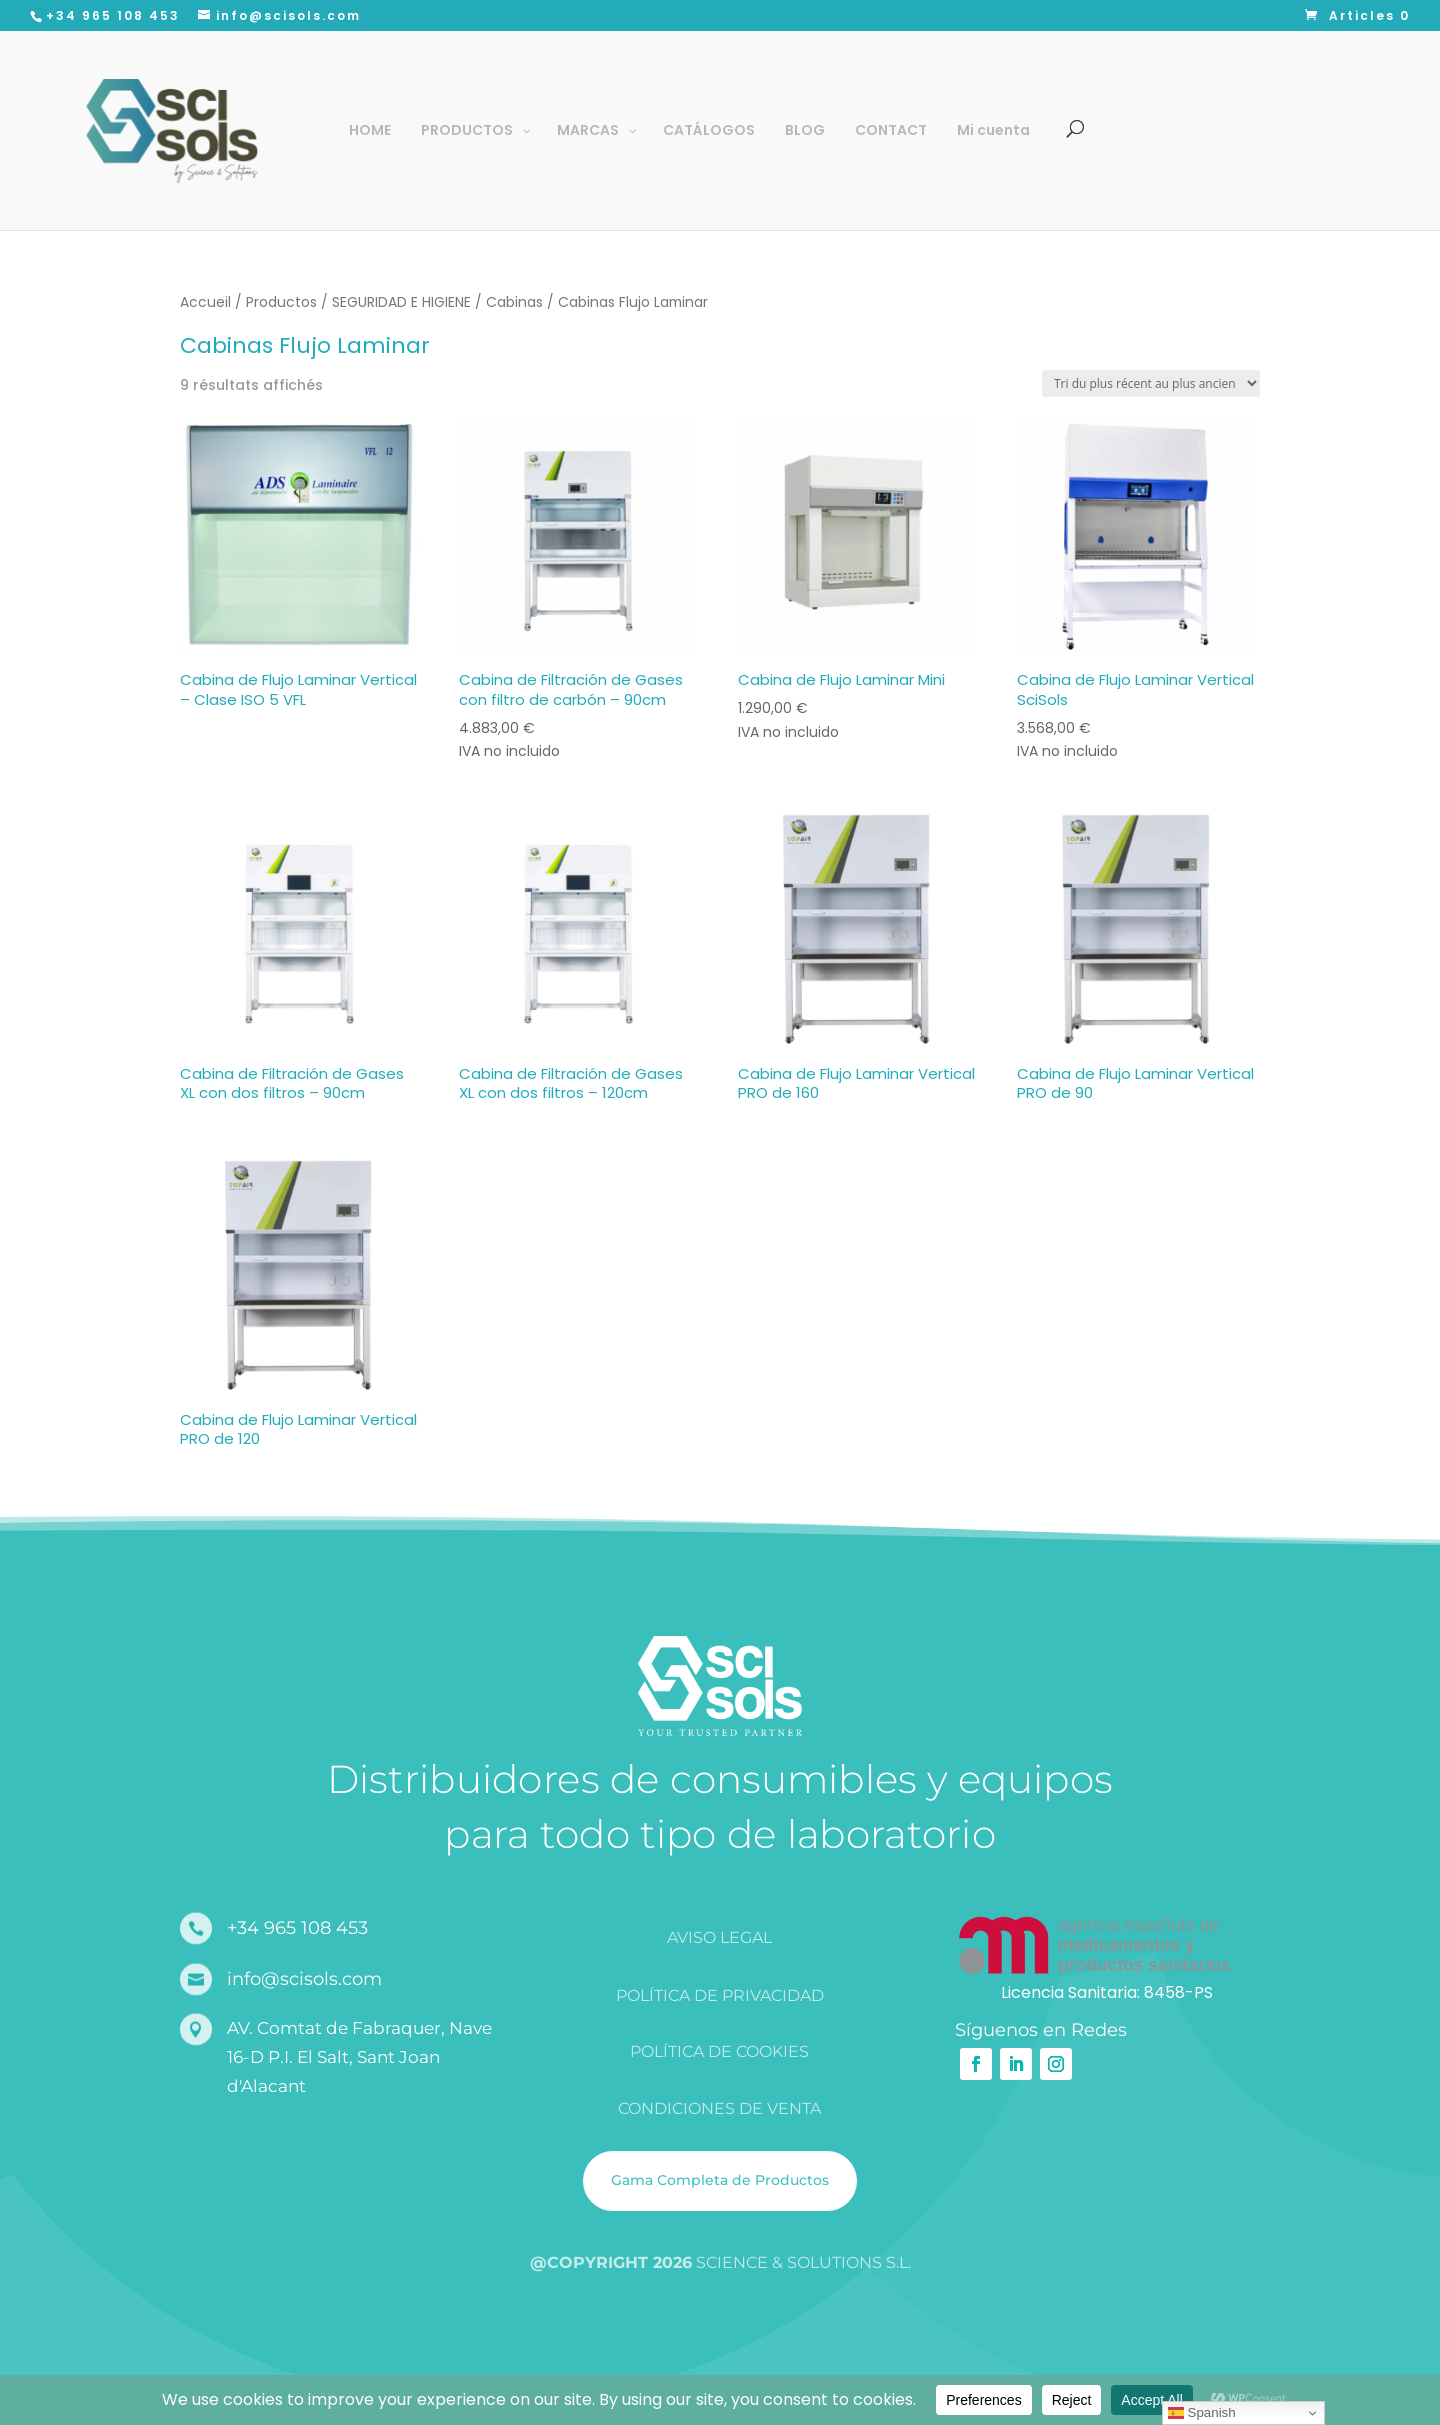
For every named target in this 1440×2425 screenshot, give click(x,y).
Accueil (205, 302)
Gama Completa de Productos (720, 2180)
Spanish (1202, 2413)
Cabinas (514, 302)
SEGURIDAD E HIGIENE (401, 302)
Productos (281, 302)
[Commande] (1151, 383)
